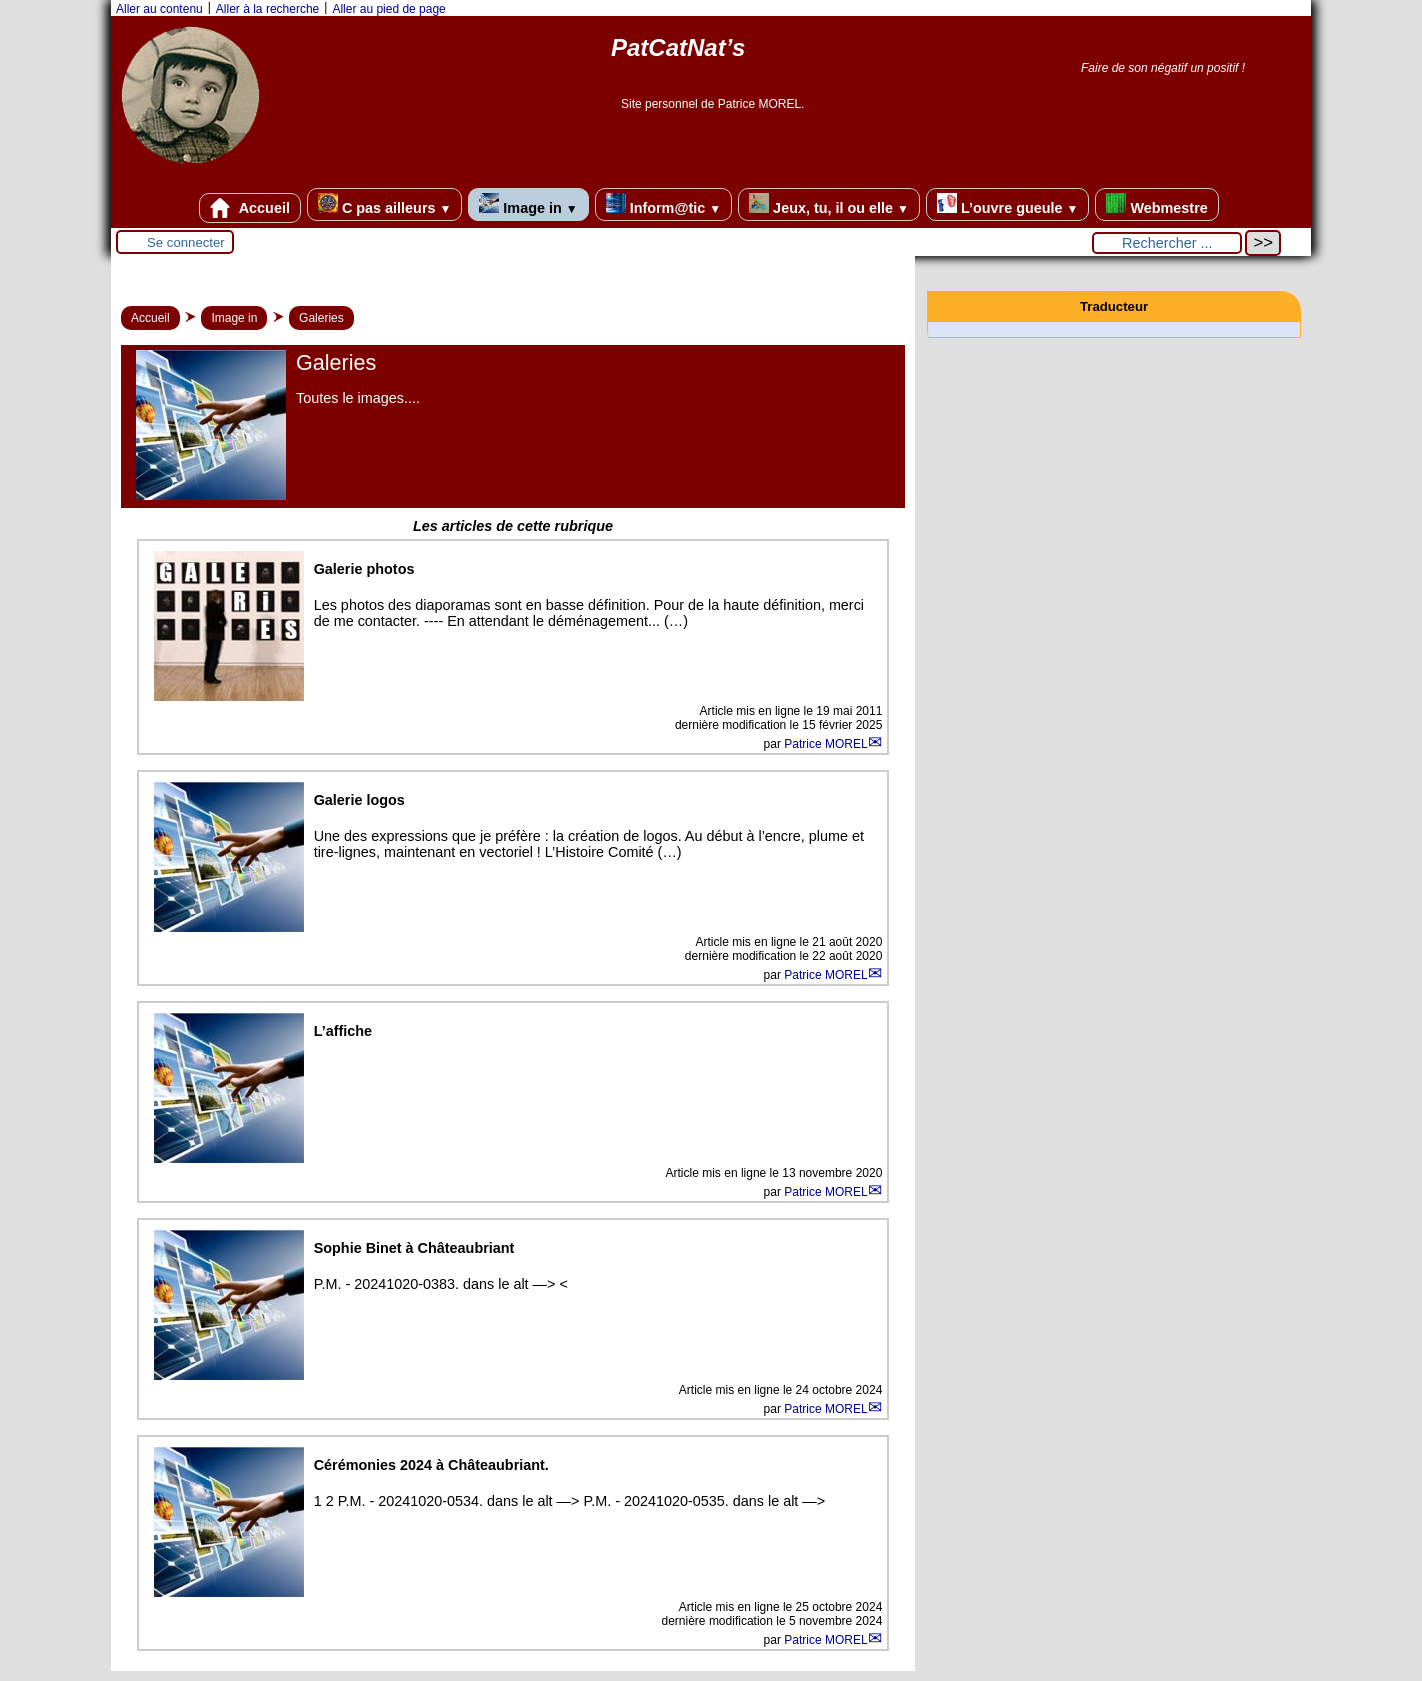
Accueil (250, 208)
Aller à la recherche (267, 9)
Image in (528, 204)
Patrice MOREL (825, 744)
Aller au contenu (159, 9)
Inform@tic (663, 204)
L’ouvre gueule (1007, 204)
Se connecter (186, 242)
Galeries (321, 318)
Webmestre (1156, 204)
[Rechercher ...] (1167, 243)
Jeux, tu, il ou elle (829, 204)
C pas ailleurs (384, 204)
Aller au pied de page (388, 9)
